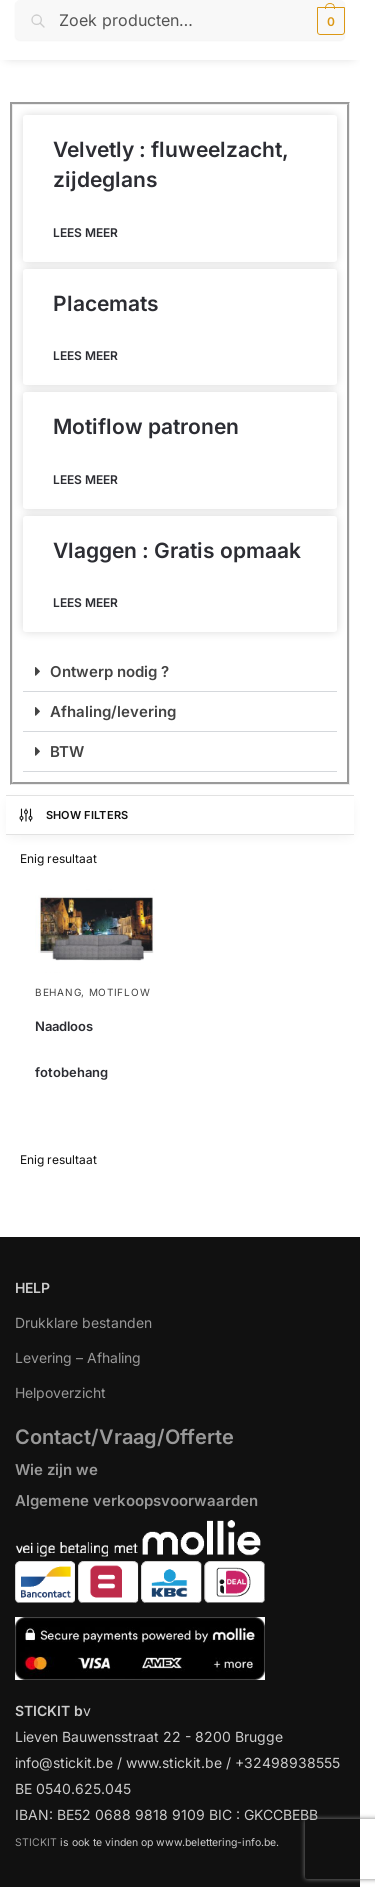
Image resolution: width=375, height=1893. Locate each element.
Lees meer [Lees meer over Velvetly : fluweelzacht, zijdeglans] (85, 232)
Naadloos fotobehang (71, 1049)
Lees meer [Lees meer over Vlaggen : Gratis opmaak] (85, 602)
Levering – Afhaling (78, 1357)
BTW (67, 751)
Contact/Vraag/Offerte (124, 1437)
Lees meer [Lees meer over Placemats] (85, 355)
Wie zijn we (56, 1469)
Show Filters (73, 815)
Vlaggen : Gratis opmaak (177, 550)
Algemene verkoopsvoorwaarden (136, 1500)
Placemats (106, 303)
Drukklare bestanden (83, 1322)
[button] (328, 21)
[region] (187, 1747)
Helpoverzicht (60, 1392)
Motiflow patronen (146, 426)
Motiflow (120, 992)
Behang (58, 992)
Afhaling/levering (113, 711)
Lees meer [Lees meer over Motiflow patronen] (85, 479)
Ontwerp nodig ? (109, 671)
